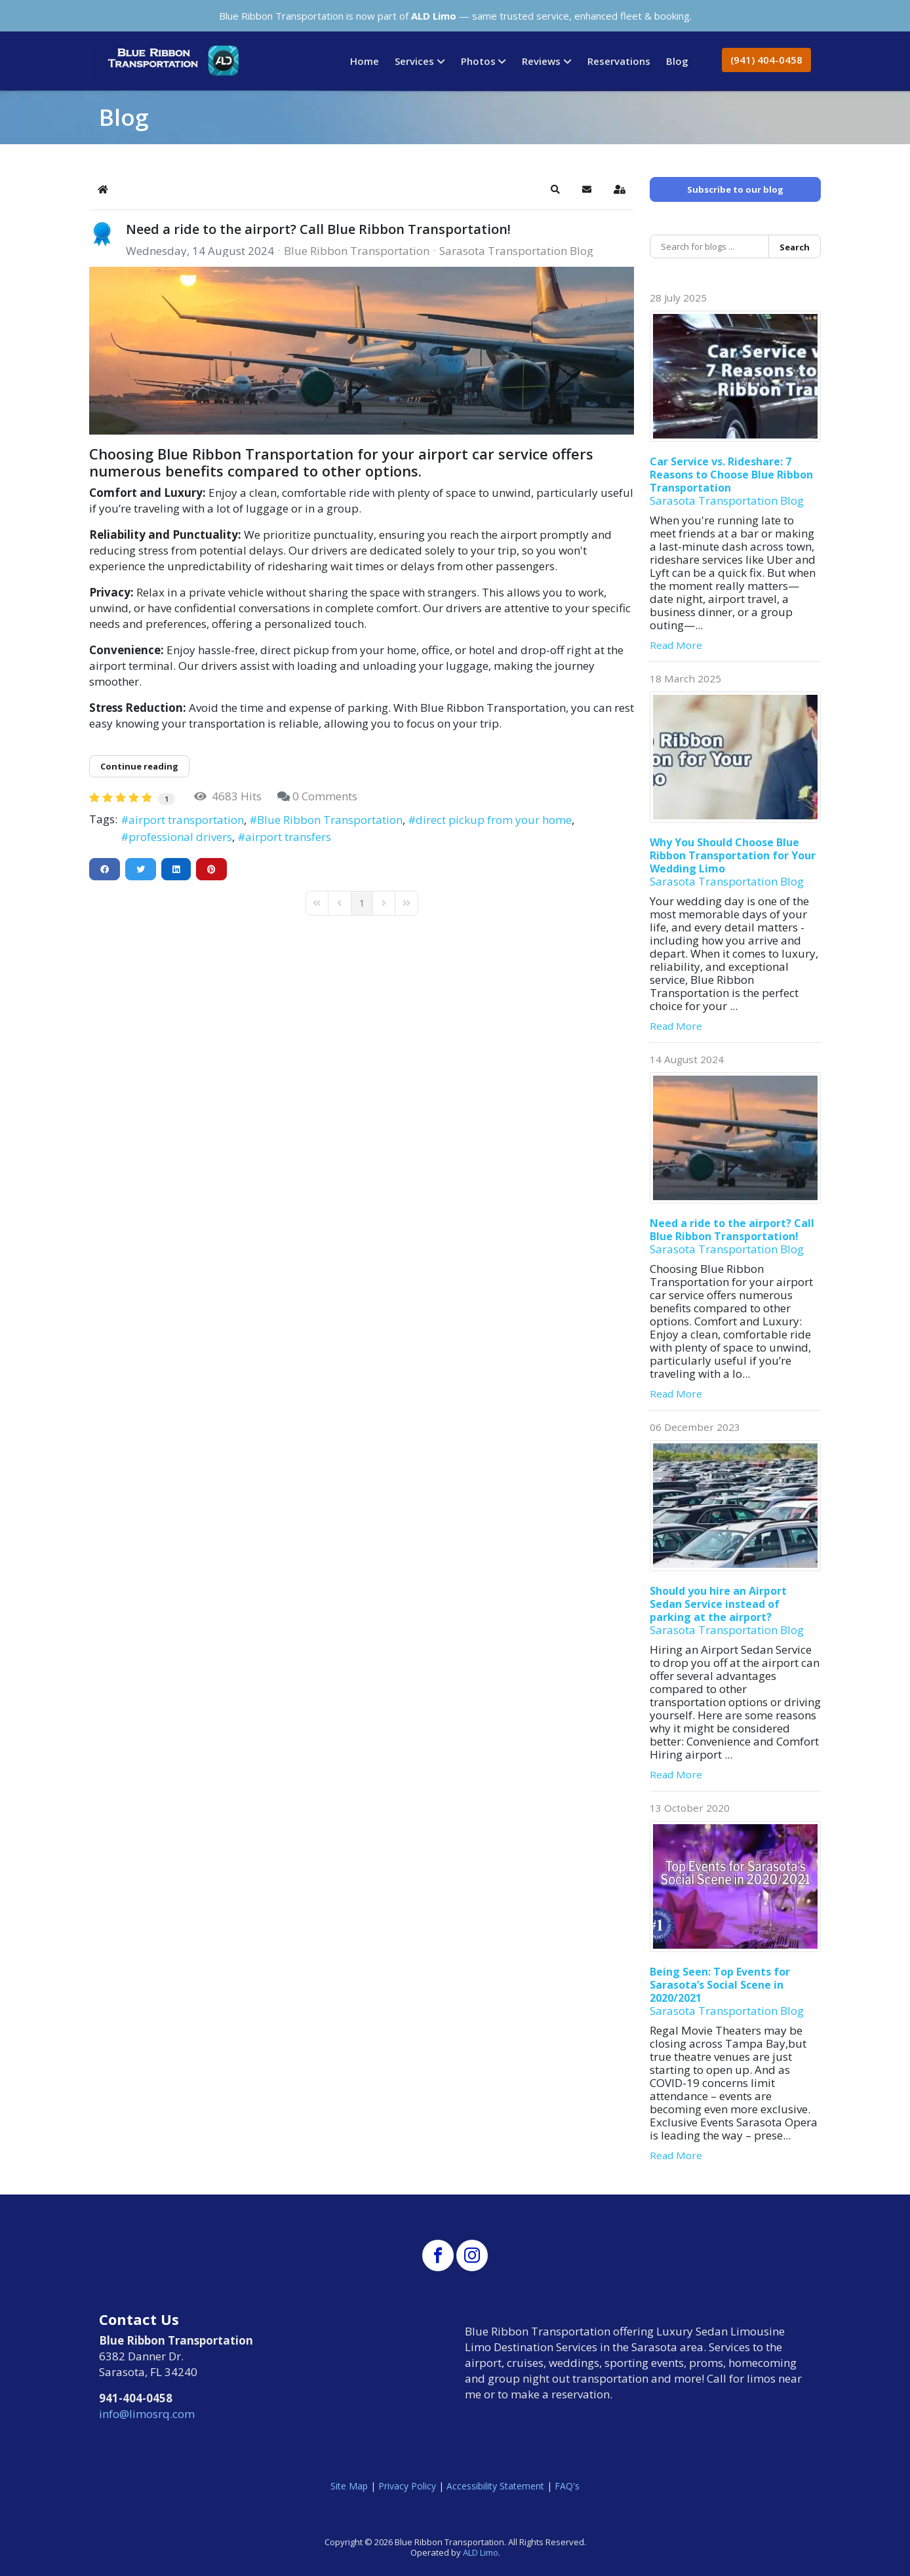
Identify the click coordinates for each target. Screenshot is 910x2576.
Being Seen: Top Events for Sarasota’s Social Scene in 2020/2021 (720, 1984)
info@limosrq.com (147, 2413)
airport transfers (288, 836)
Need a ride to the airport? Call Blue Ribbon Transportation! (318, 229)
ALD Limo (480, 2552)
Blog (677, 61)
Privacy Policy (407, 2486)
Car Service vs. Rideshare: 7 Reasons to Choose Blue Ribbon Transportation (731, 474)
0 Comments (324, 796)
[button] (555, 189)
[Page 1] (362, 903)
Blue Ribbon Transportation (356, 250)
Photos (478, 61)
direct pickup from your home (494, 819)
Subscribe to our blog (735, 189)
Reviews (541, 61)
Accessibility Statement (495, 2486)
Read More (676, 645)
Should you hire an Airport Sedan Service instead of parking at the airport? (718, 1604)
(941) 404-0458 (766, 59)
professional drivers (180, 836)
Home (364, 61)
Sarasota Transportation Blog (516, 250)
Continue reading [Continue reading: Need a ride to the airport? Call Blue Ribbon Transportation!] (139, 766)
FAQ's (567, 2486)
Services (414, 61)
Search (795, 247)
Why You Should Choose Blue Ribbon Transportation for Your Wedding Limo (733, 855)
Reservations (618, 61)
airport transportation (186, 819)
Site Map (349, 2486)
